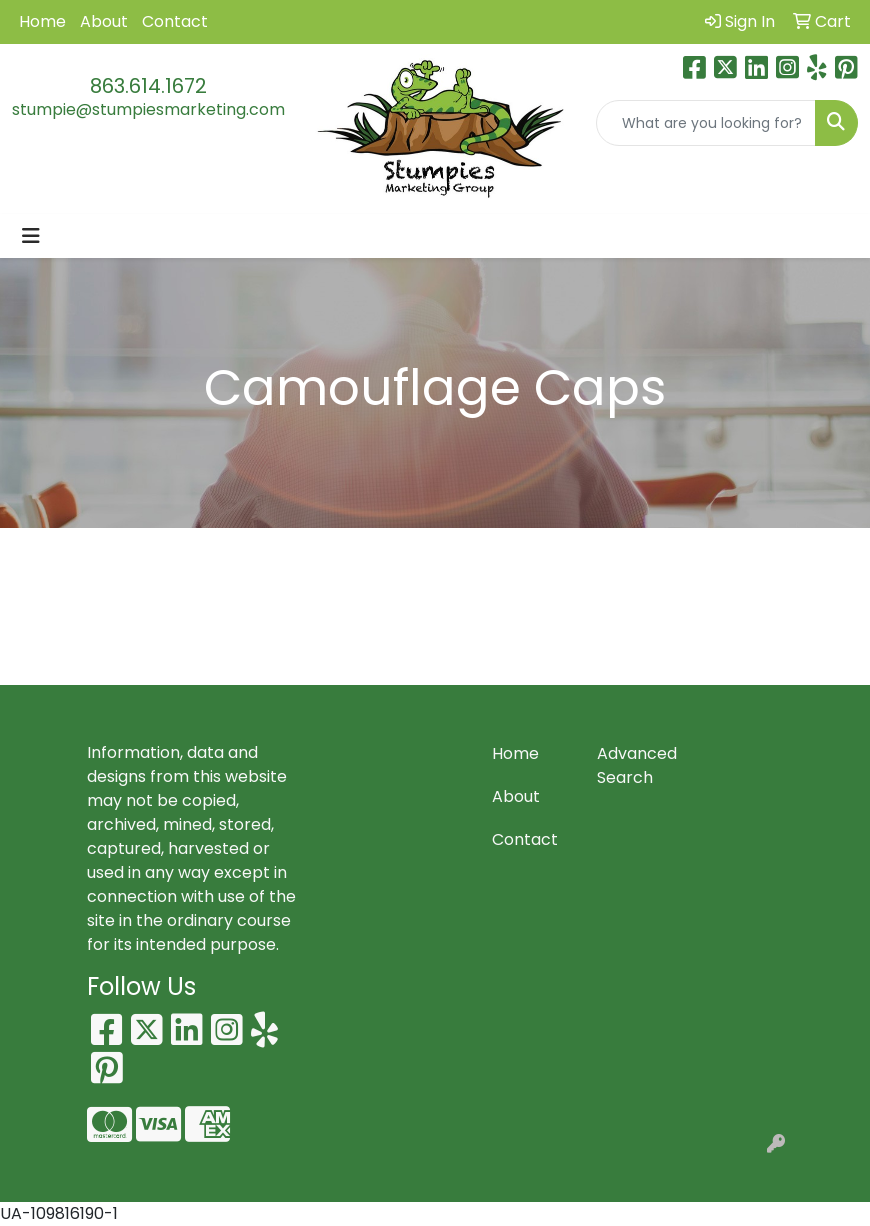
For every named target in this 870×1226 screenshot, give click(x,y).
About (104, 21)
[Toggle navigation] (31, 236)
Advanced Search (637, 765)
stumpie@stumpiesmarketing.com (148, 109)
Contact (175, 21)
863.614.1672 (148, 86)
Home (42, 21)
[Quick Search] (706, 123)
